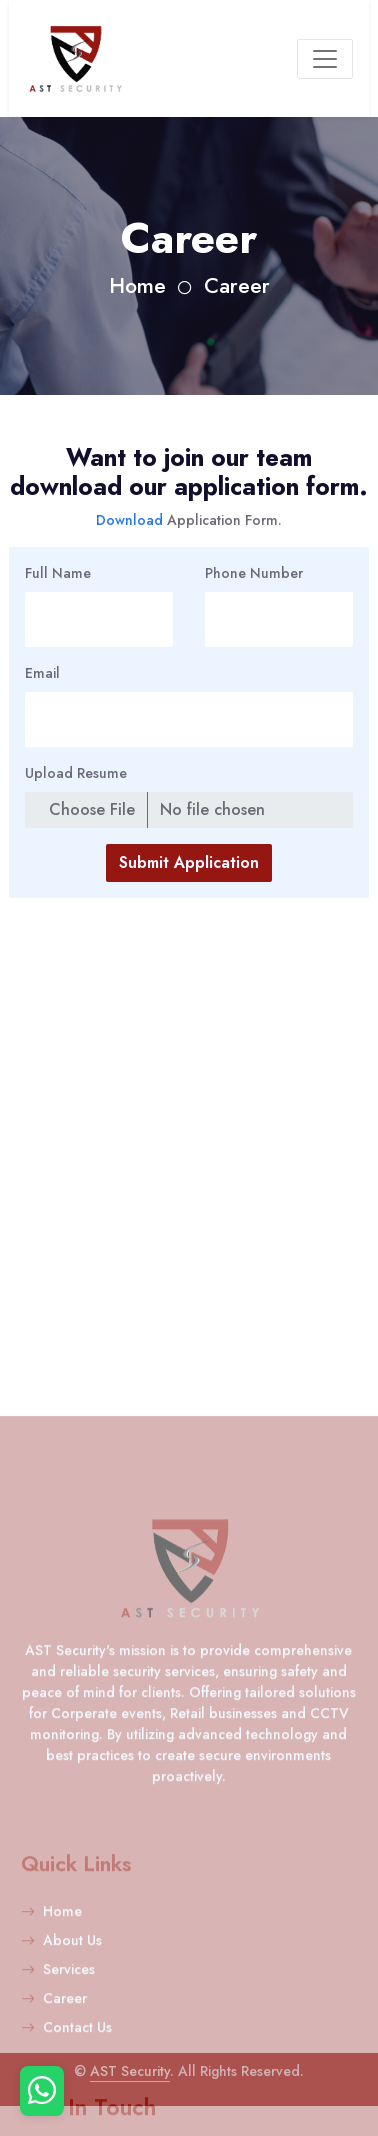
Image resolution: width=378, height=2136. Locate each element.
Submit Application (189, 862)
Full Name (58, 573)
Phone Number (254, 573)
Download (131, 520)
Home (137, 285)
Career (237, 285)
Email (42, 673)
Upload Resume (76, 773)
